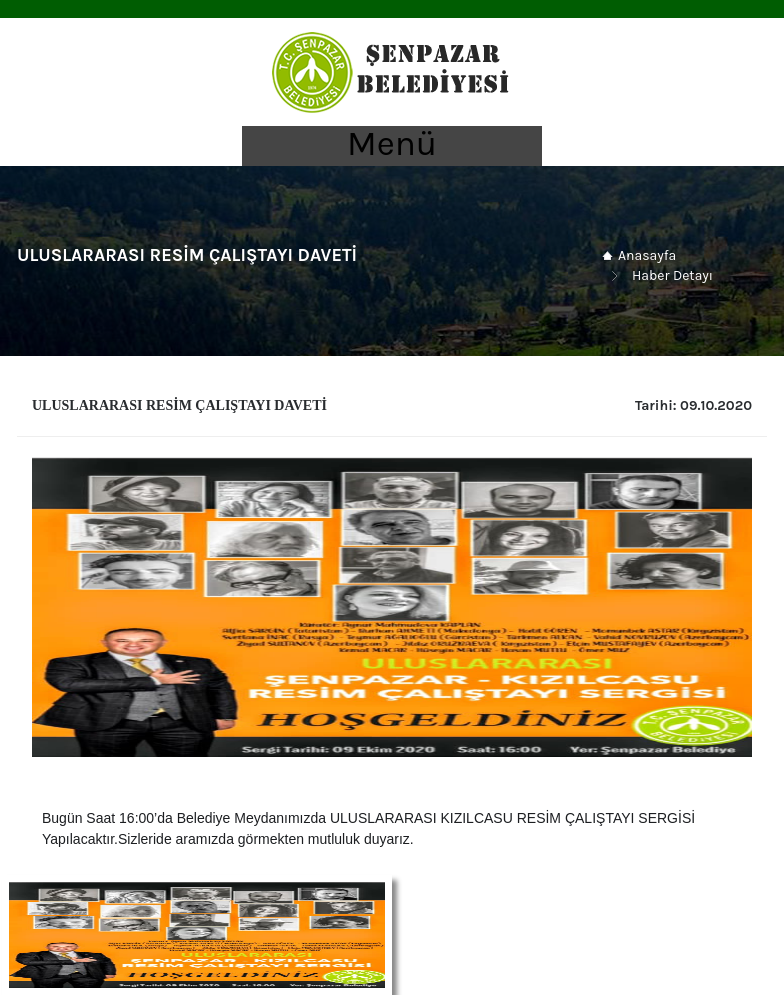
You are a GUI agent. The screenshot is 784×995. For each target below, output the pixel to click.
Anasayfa (647, 255)
